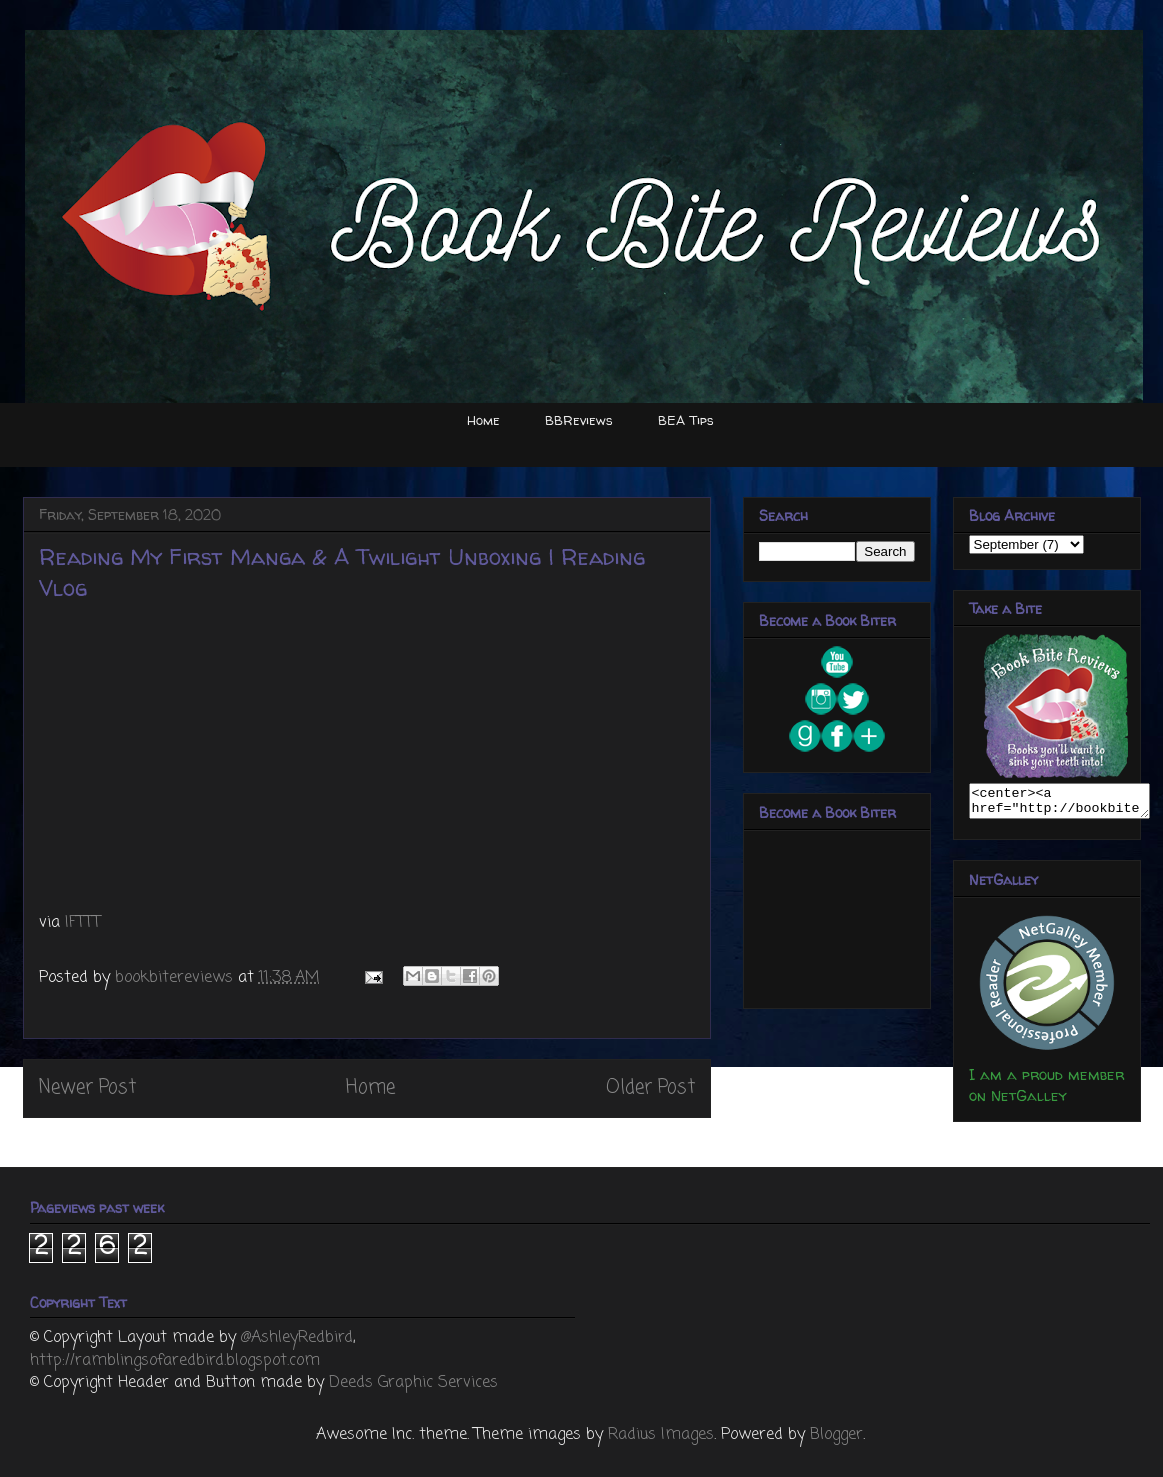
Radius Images (661, 1435)
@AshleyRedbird (297, 1338)
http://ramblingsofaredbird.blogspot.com (175, 1361)
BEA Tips (686, 420)
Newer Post (87, 1087)
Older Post (650, 1087)
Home (483, 420)
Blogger (836, 1435)
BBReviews (579, 420)
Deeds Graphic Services (413, 1383)
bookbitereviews (176, 978)
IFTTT (83, 923)
